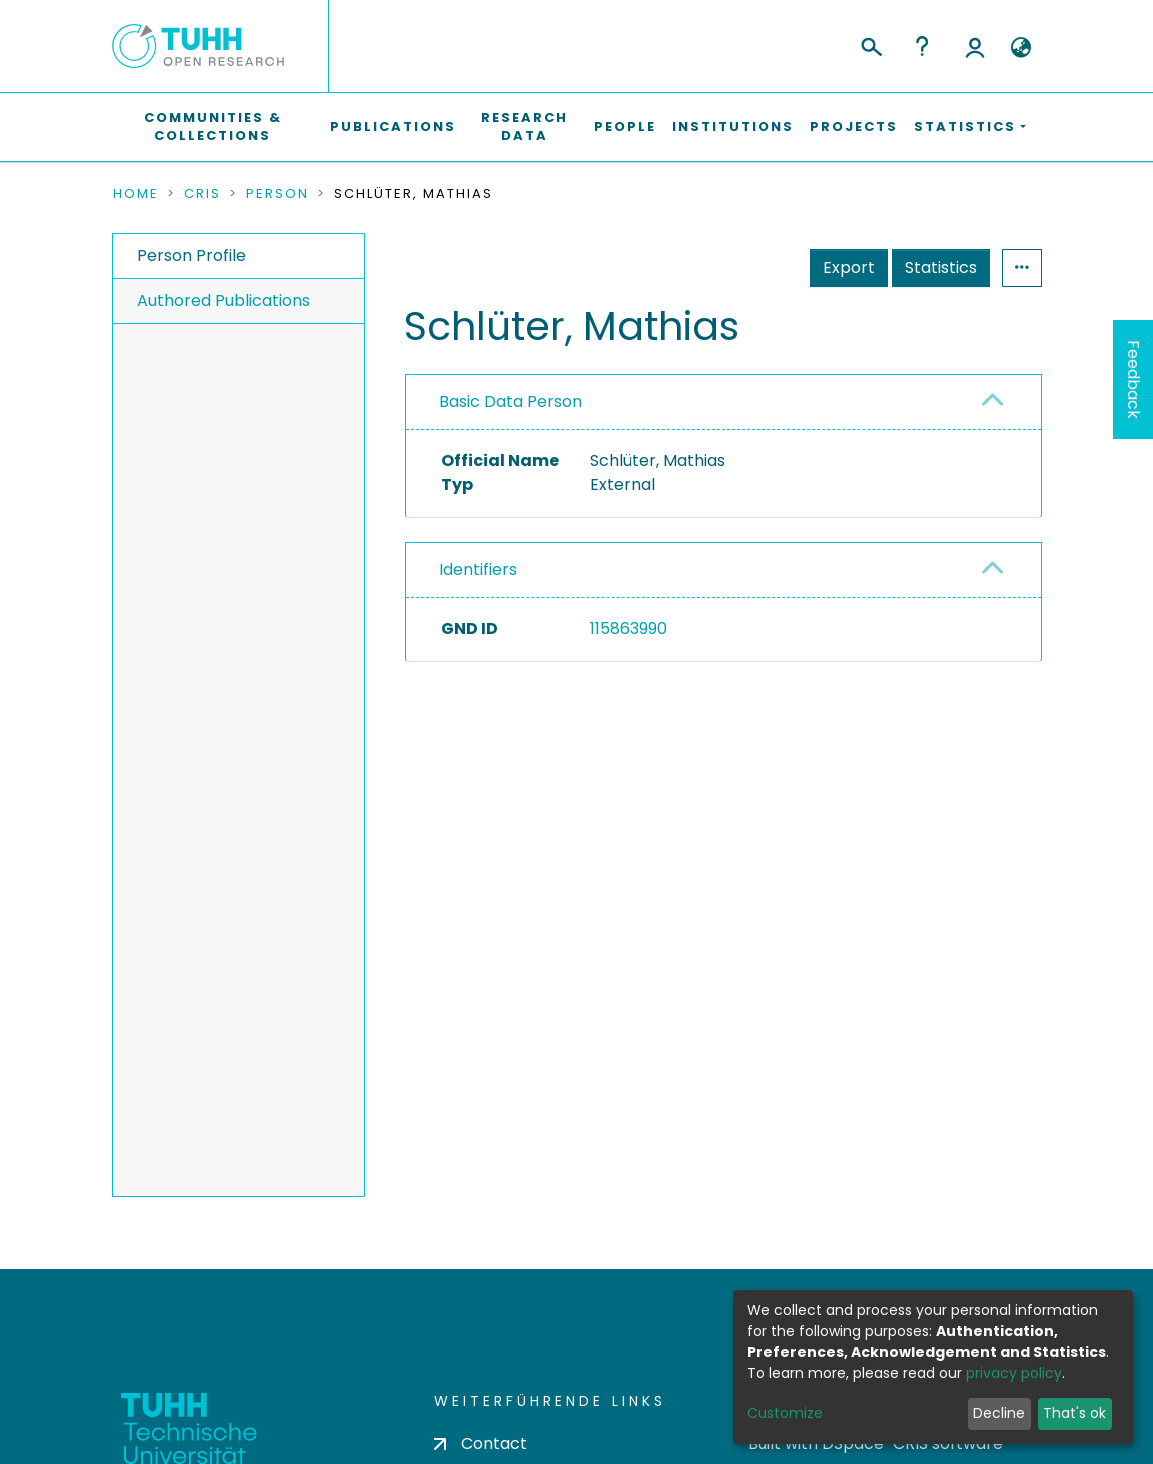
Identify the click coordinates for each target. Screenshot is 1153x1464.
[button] (1021, 48)
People (625, 126)
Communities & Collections (213, 126)
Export (849, 267)
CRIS (202, 194)
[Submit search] (870, 44)
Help (922, 46)
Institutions (733, 126)
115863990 (628, 628)
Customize (785, 1413)
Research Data (524, 126)
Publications (393, 126)
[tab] (723, 402)
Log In (975, 46)
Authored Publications (223, 300)
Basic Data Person (510, 401)
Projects (854, 126)
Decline (999, 1413)
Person (277, 194)
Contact (480, 1443)
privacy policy (1014, 1373)
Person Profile (191, 255)
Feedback (1133, 379)
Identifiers (478, 569)
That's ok (1074, 1413)
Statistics (941, 267)
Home (136, 194)
